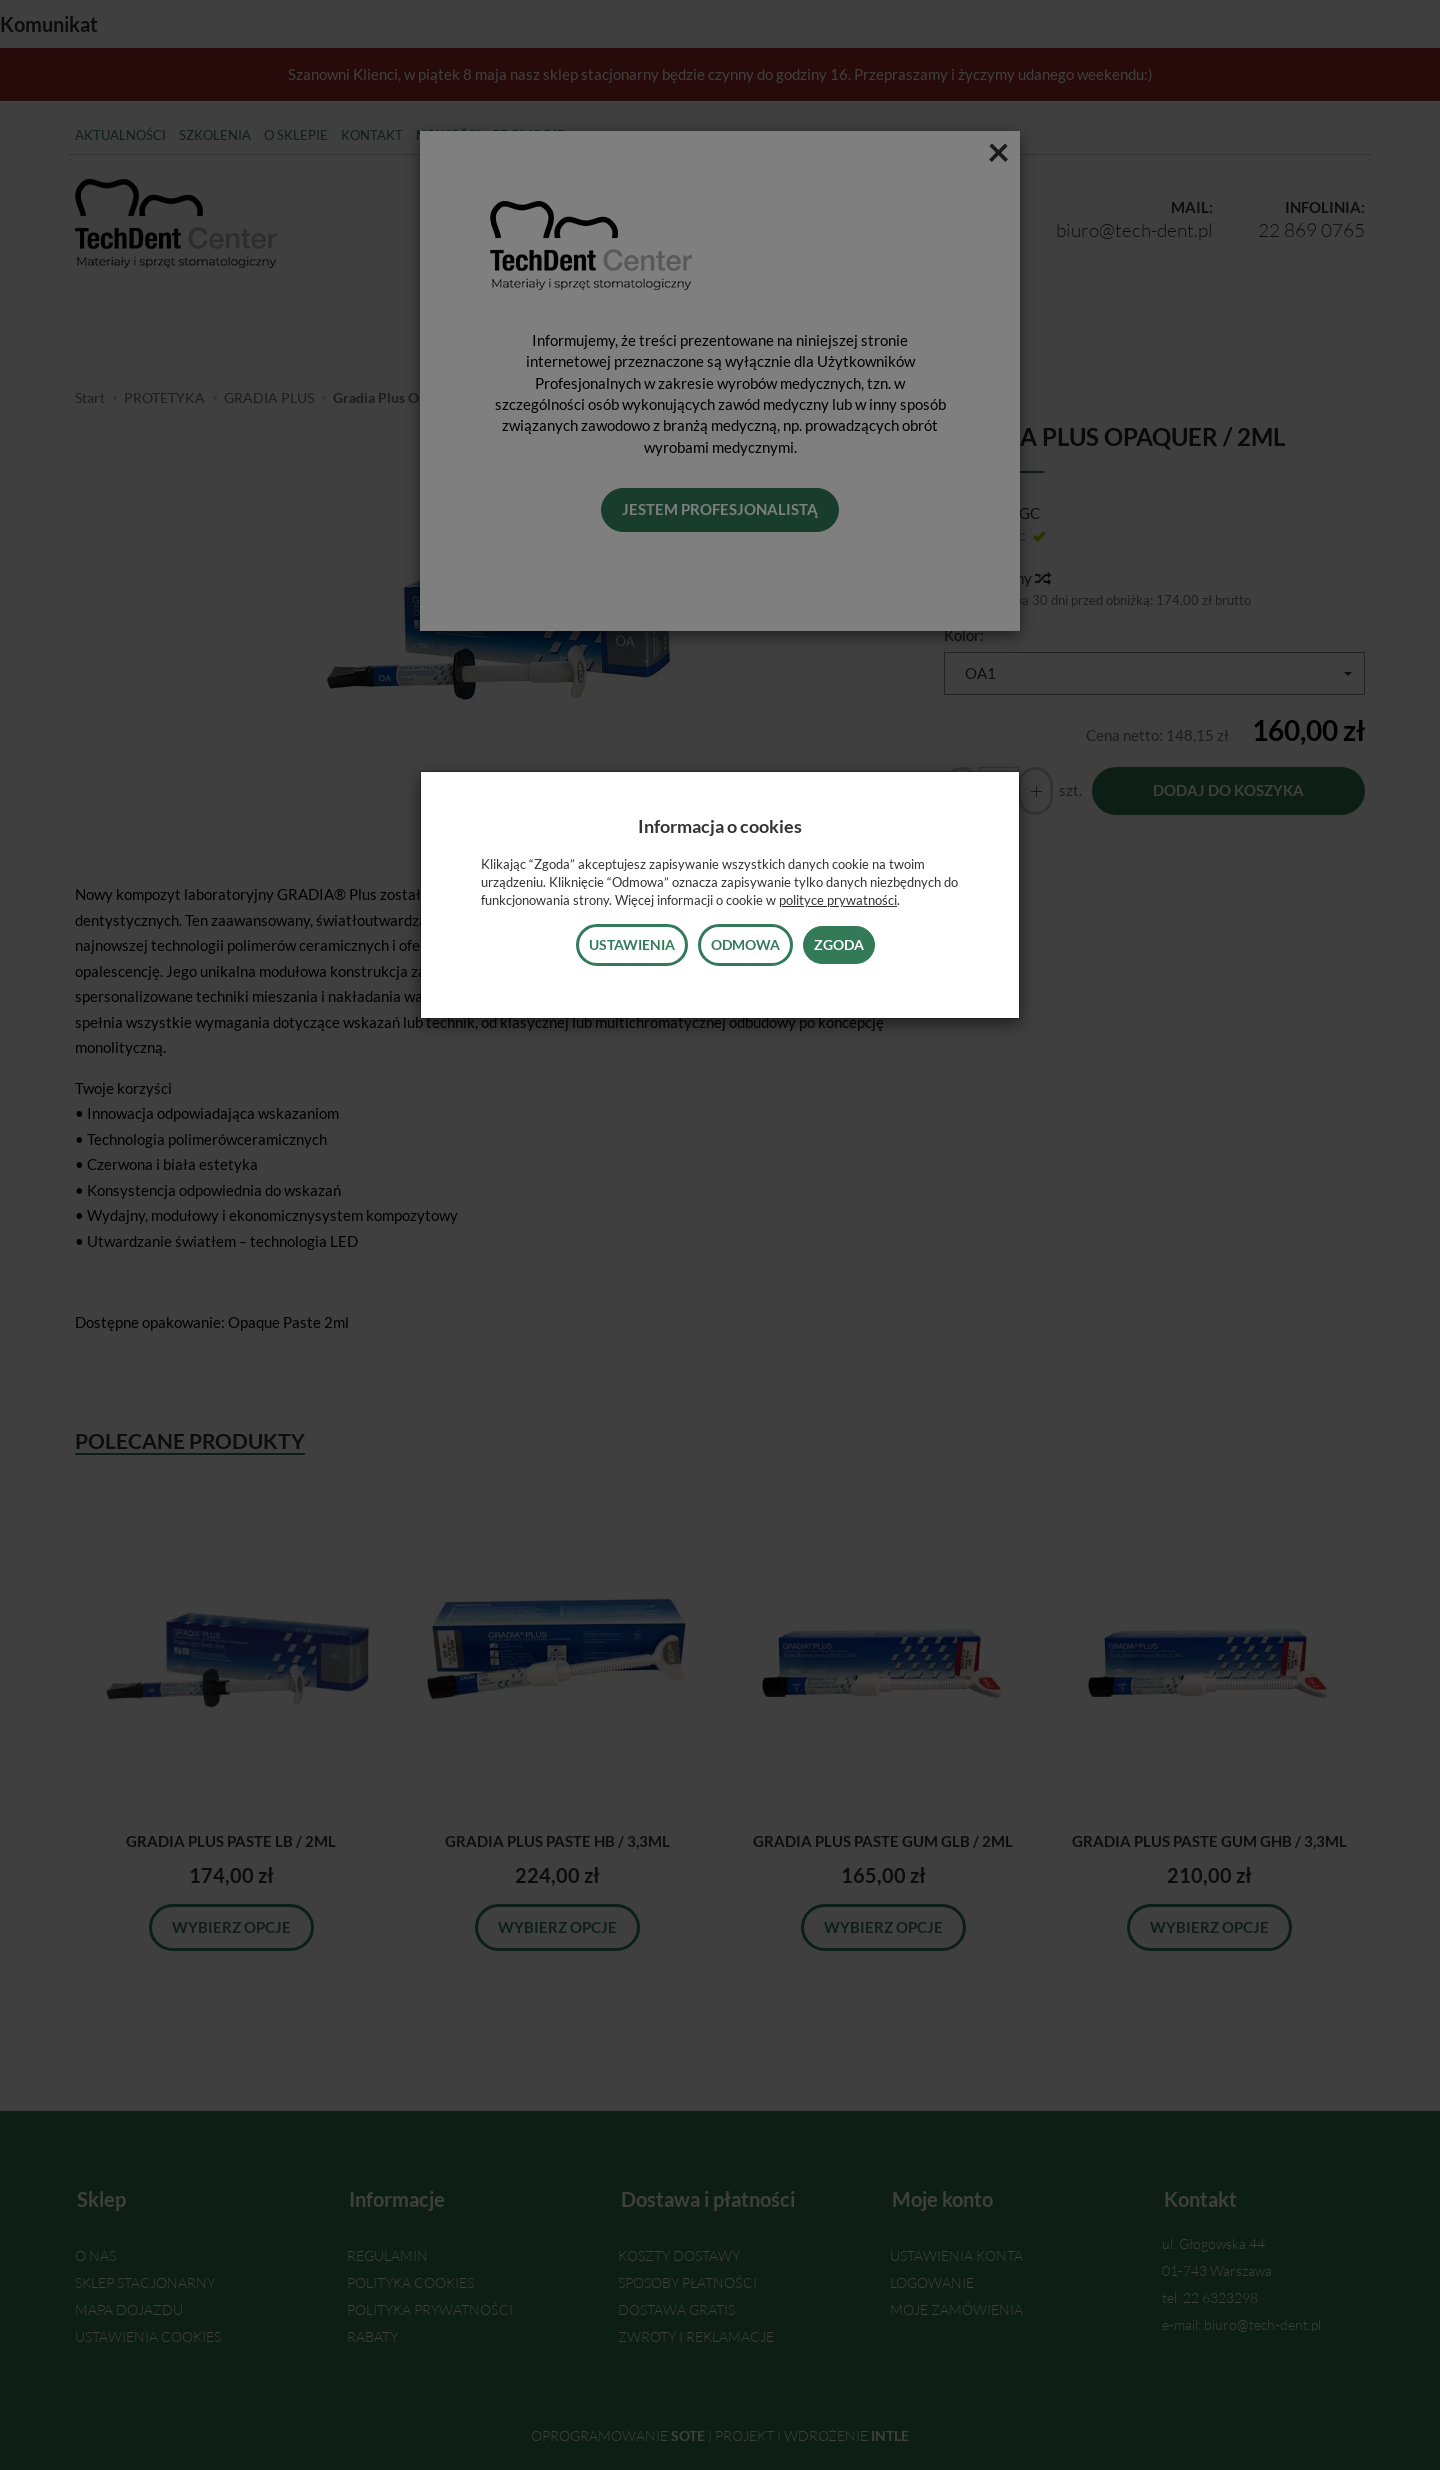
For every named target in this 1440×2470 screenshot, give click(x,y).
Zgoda (839, 944)
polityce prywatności (838, 900)
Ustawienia (632, 944)
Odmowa (745, 944)
